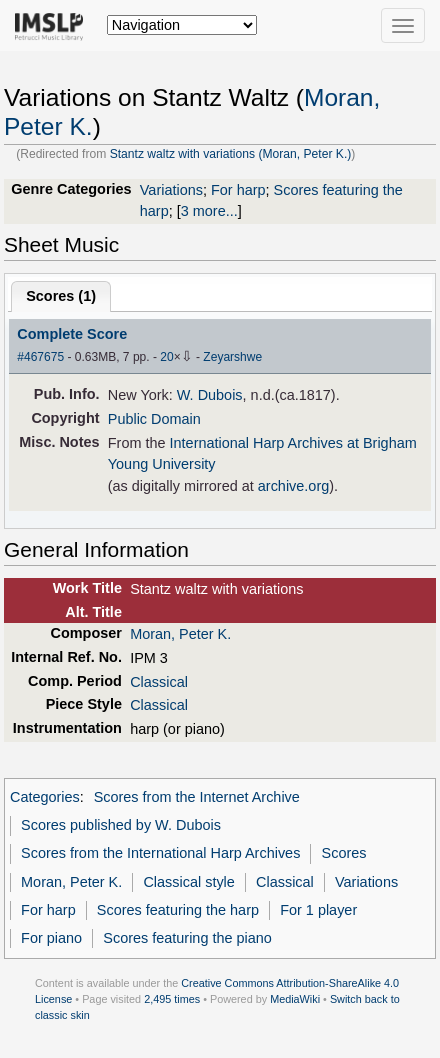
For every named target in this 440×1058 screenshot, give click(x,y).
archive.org (293, 486)
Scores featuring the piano (187, 938)
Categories (45, 797)
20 (166, 357)
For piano (51, 938)
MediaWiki (295, 999)
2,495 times (172, 999)
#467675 (40, 357)
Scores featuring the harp (178, 910)
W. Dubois (210, 395)
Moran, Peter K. (180, 634)
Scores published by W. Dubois (121, 825)
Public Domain (154, 419)
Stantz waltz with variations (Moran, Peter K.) (231, 154)
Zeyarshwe (232, 357)
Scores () (61, 296)
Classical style (188, 882)
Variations (171, 190)
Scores (344, 853)
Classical (159, 682)
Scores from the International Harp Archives (160, 853)
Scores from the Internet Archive (197, 797)
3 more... (209, 211)
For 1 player (318, 910)
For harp (238, 190)
